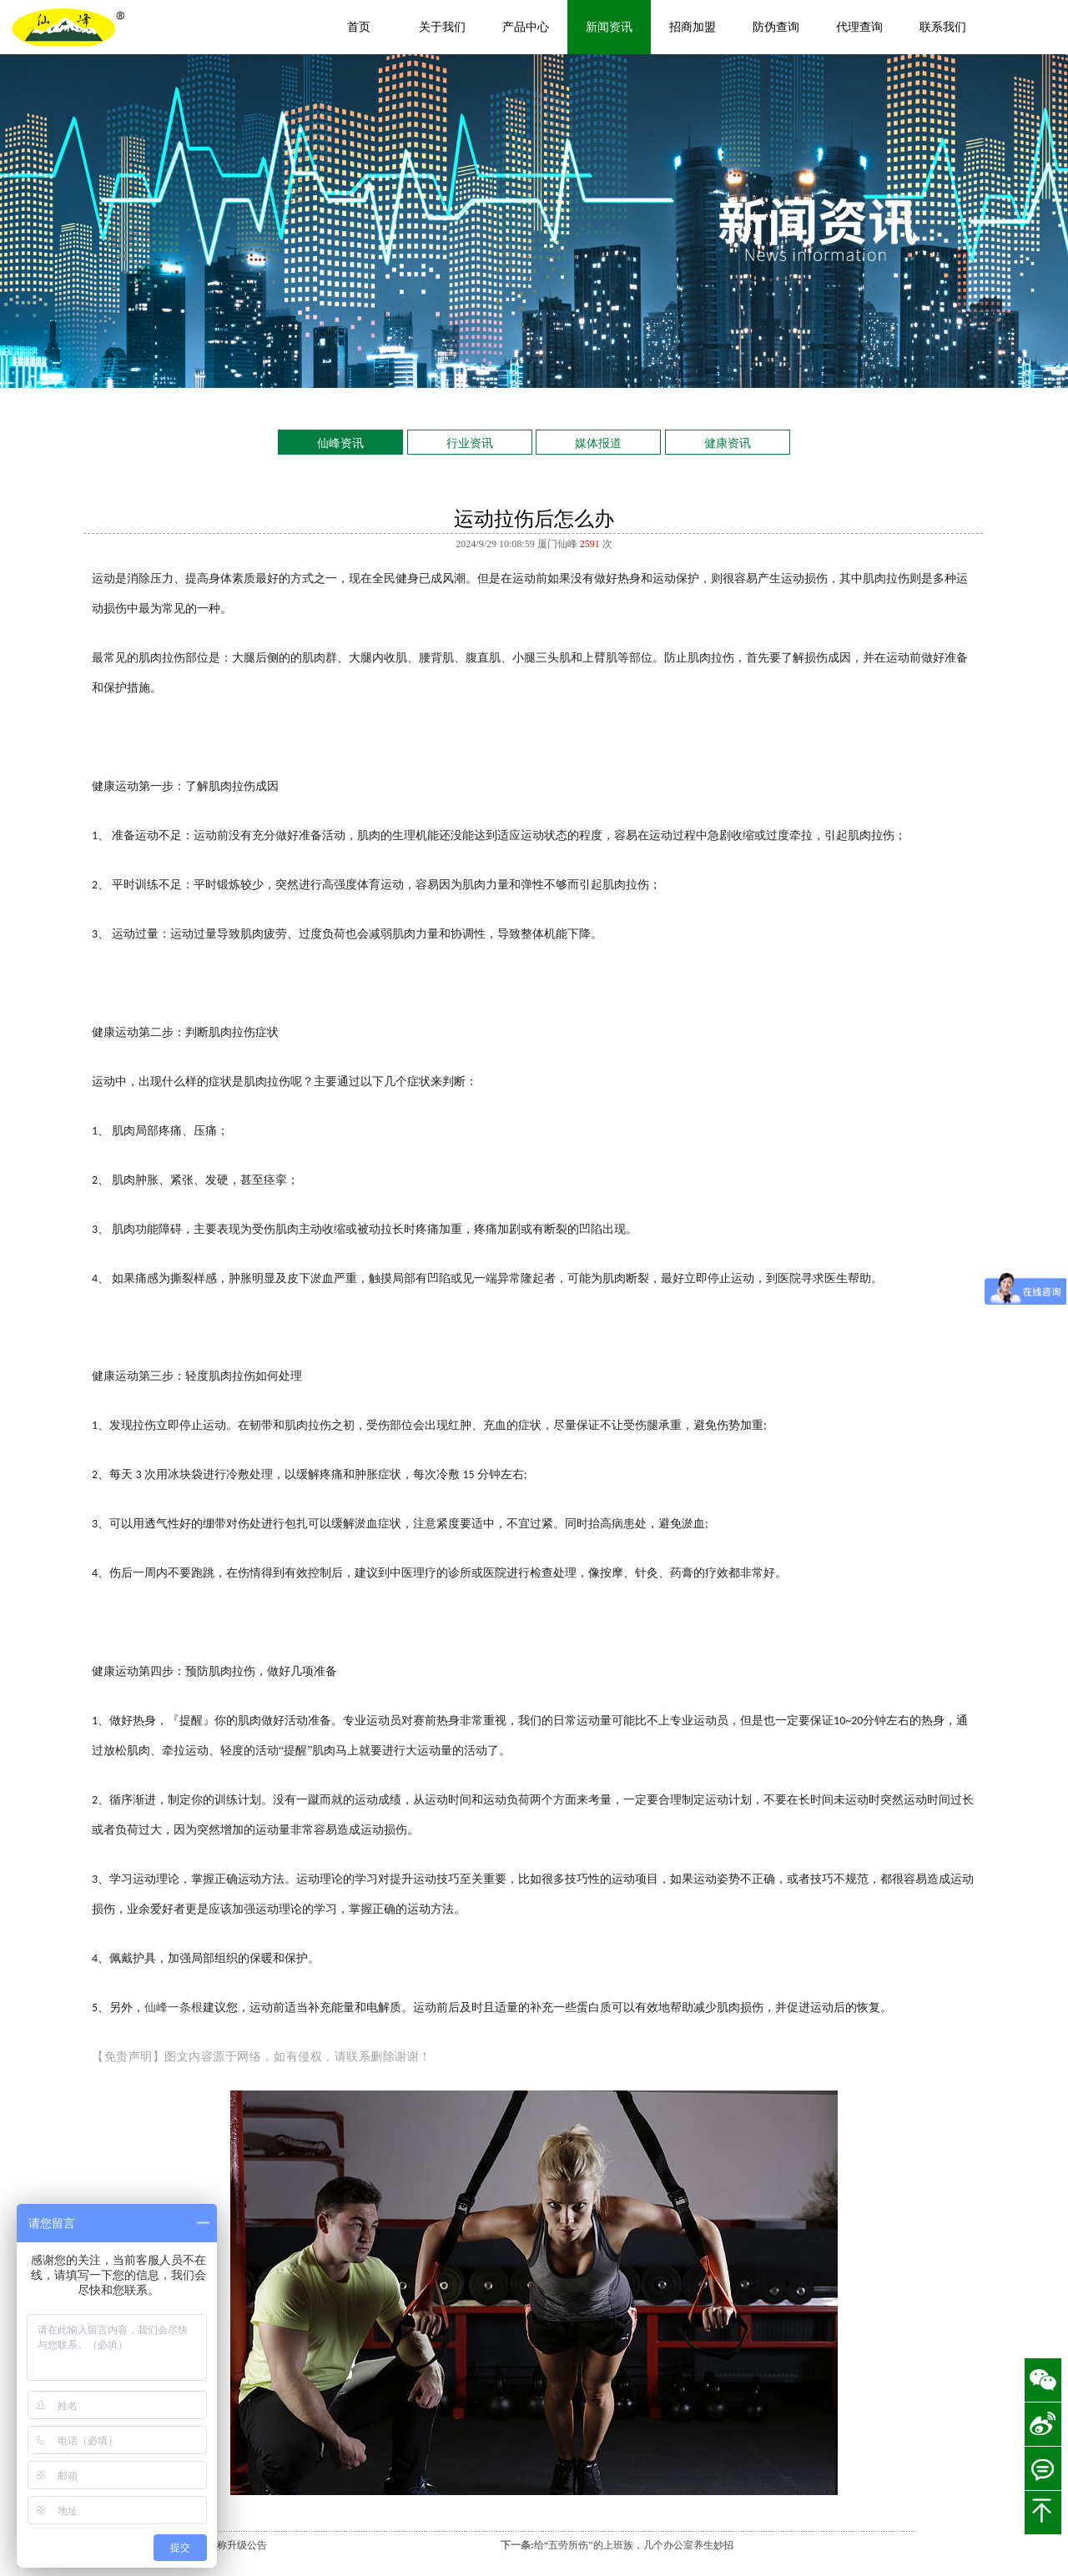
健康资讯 (727, 443)
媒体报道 (598, 443)
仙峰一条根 (173, 2007)
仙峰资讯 (340, 443)
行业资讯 (469, 443)
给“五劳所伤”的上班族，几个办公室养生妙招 (633, 2545)
